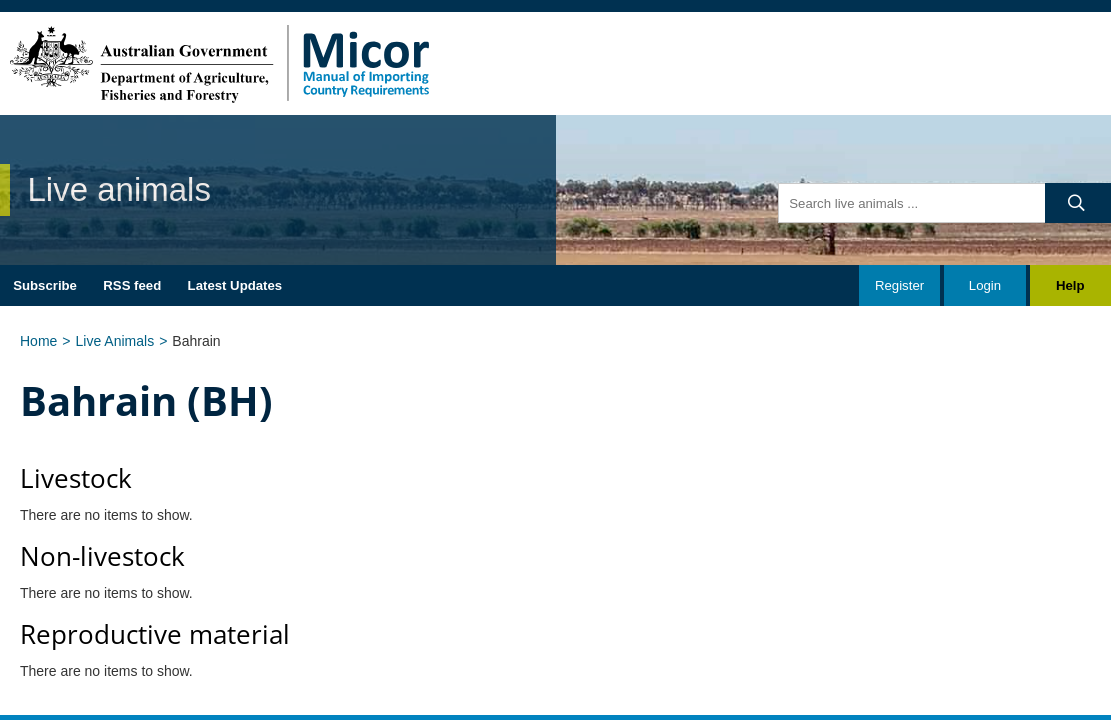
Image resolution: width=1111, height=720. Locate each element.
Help (1070, 285)
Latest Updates (235, 285)
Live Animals (115, 341)
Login (985, 285)
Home (38, 341)
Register (899, 285)
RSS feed (132, 285)
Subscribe (45, 285)
